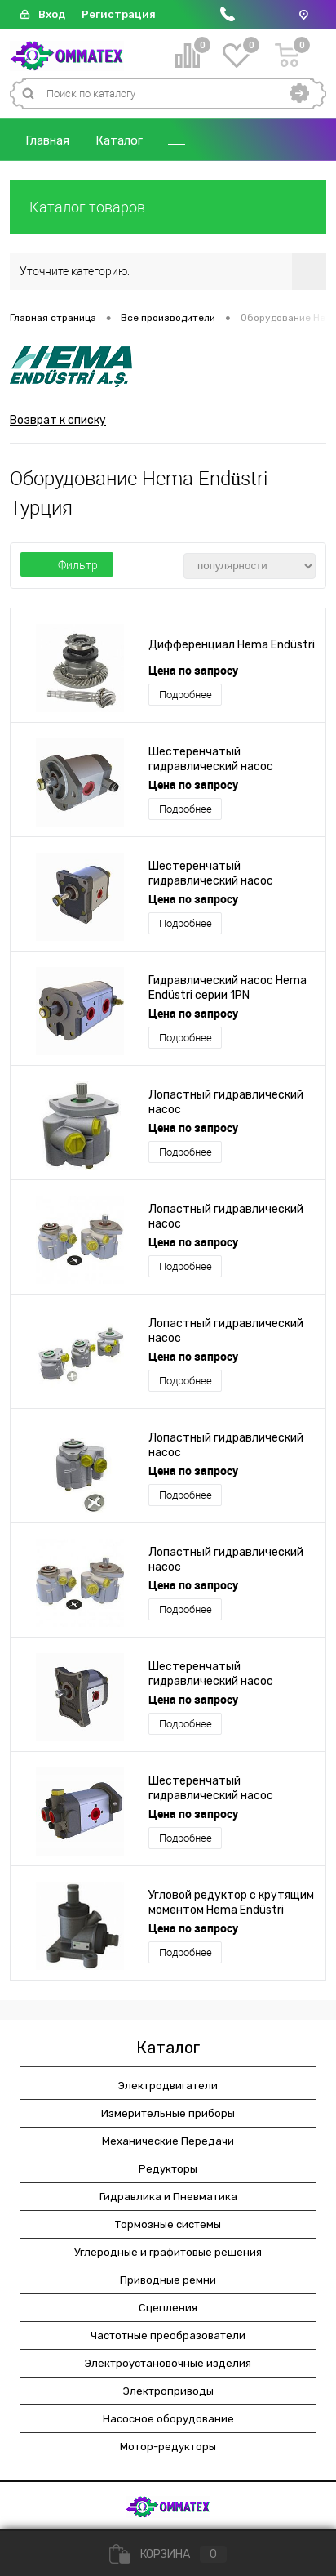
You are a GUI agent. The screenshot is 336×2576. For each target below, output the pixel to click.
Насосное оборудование (168, 2419)
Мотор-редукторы (168, 2446)
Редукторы (168, 2169)
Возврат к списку (58, 420)
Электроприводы (168, 2391)
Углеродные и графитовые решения (168, 2252)
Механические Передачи (168, 2141)
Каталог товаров (168, 207)
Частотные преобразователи (168, 2335)
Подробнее (185, 695)
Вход (51, 14)
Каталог (119, 140)
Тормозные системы (168, 2224)
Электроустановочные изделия (168, 2363)
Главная (47, 140)
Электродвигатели (168, 2085)
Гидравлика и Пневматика (168, 2196)
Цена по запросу (193, 670)
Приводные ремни (168, 2280)
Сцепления (168, 2308)
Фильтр (67, 565)
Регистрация (119, 14)
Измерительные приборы (168, 2113)
